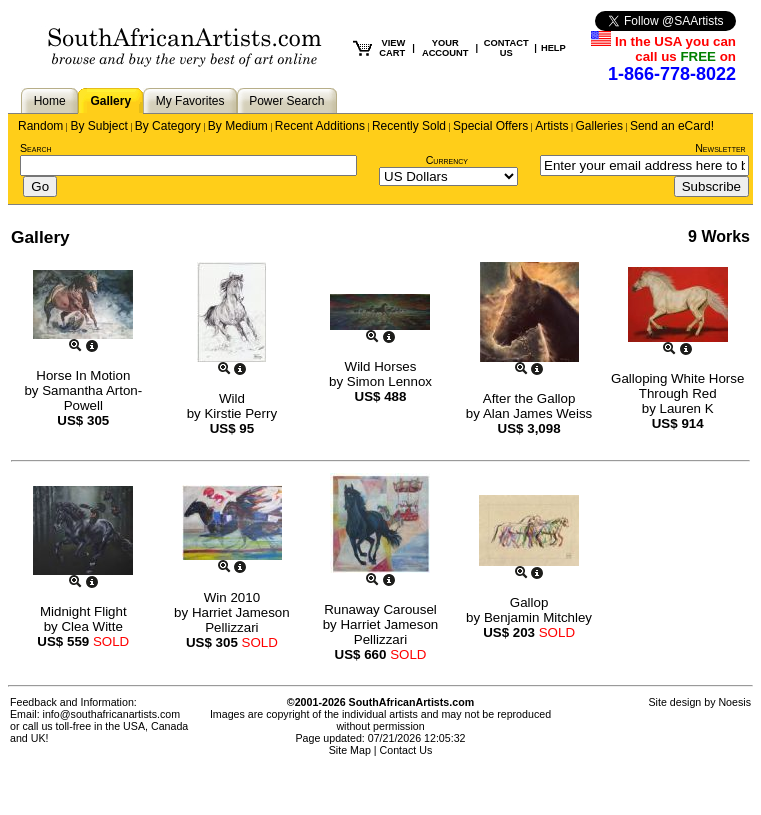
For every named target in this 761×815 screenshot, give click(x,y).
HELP (553, 48)
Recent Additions (320, 126)
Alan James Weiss (537, 413)
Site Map (350, 750)
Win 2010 (232, 597)
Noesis (734, 702)
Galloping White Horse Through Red (677, 386)
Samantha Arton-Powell (92, 398)
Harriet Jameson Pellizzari (241, 620)
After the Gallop (529, 398)
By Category (168, 126)
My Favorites (190, 101)
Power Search (286, 101)
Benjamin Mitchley (538, 617)
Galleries (599, 126)
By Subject (98, 126)
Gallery (110, 101)
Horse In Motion (83, 375)
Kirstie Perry (240, 413)
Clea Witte (91, 626)
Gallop (529, 602)
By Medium (238, 126)
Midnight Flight (83, 611)
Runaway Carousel (380, 609)
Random (40, 126)
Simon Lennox (389, 381)
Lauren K (687, 408)
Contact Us (406, 750)
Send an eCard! (672, 126)
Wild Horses (381, 366)
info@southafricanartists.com (112, 714)
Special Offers (490, 126)
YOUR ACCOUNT (445, 48)
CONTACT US (506, 48)
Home (50, 101)
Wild (232, 398)
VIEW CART (392, 48)
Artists (551, 126)
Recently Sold (409, 126)
